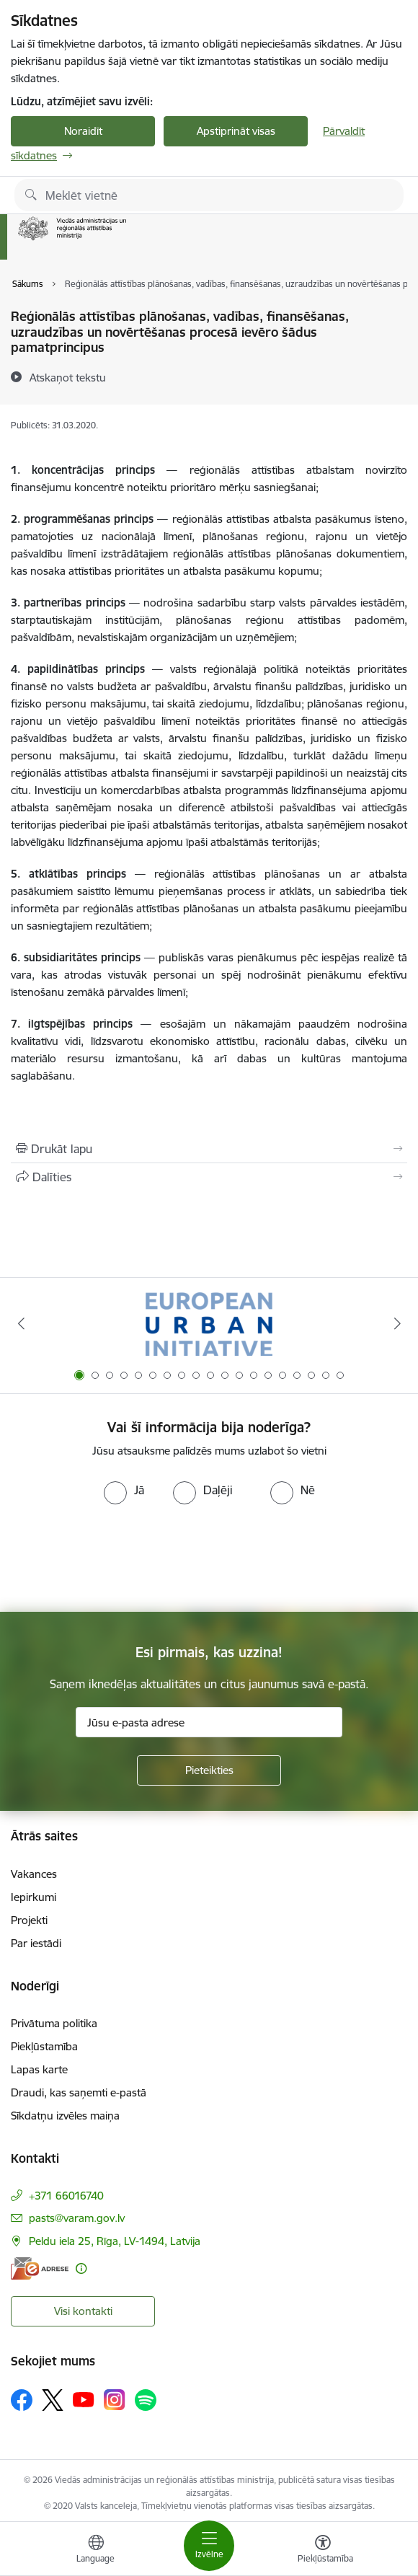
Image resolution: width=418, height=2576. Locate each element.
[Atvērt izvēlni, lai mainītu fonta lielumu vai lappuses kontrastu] (323, 2550)
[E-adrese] (39, 2268)
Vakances (34, 1874)
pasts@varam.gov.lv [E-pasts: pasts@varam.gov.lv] (77, 2218)
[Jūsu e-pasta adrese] (209, 1722)
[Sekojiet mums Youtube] (83, 2399)
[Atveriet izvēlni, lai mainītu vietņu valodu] (96, 2550)
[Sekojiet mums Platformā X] (52, 2400)
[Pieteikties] (209, 1770)
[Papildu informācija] (81, 2268)
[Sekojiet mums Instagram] (114, 2399)
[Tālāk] (397, 1323)
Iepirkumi (33, 1897)
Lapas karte (39, 2069)
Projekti (29, 1920)
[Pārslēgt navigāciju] (209, 2545)
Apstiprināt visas (236, 131)
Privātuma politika (54, 2023)
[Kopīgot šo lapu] (209, 1177)
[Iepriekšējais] (21, 1323)
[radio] (124, 1490)
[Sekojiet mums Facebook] (21, 2400)
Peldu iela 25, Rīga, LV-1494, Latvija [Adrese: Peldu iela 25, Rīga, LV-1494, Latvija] (114, 2241)
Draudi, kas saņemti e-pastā (78, 2092)
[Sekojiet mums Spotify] (145, 2400)
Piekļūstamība (44, 2046)
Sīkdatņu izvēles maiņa (65, 2115)
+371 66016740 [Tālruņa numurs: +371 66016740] (66, 2195)
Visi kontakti (83, 2311)
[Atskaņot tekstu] (68, 377)
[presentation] (120, 1558)
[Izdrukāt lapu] (209, 1149)
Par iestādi (36, 1943)
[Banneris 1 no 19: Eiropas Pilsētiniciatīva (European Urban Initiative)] (209, 1324)
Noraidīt (83, 131)
